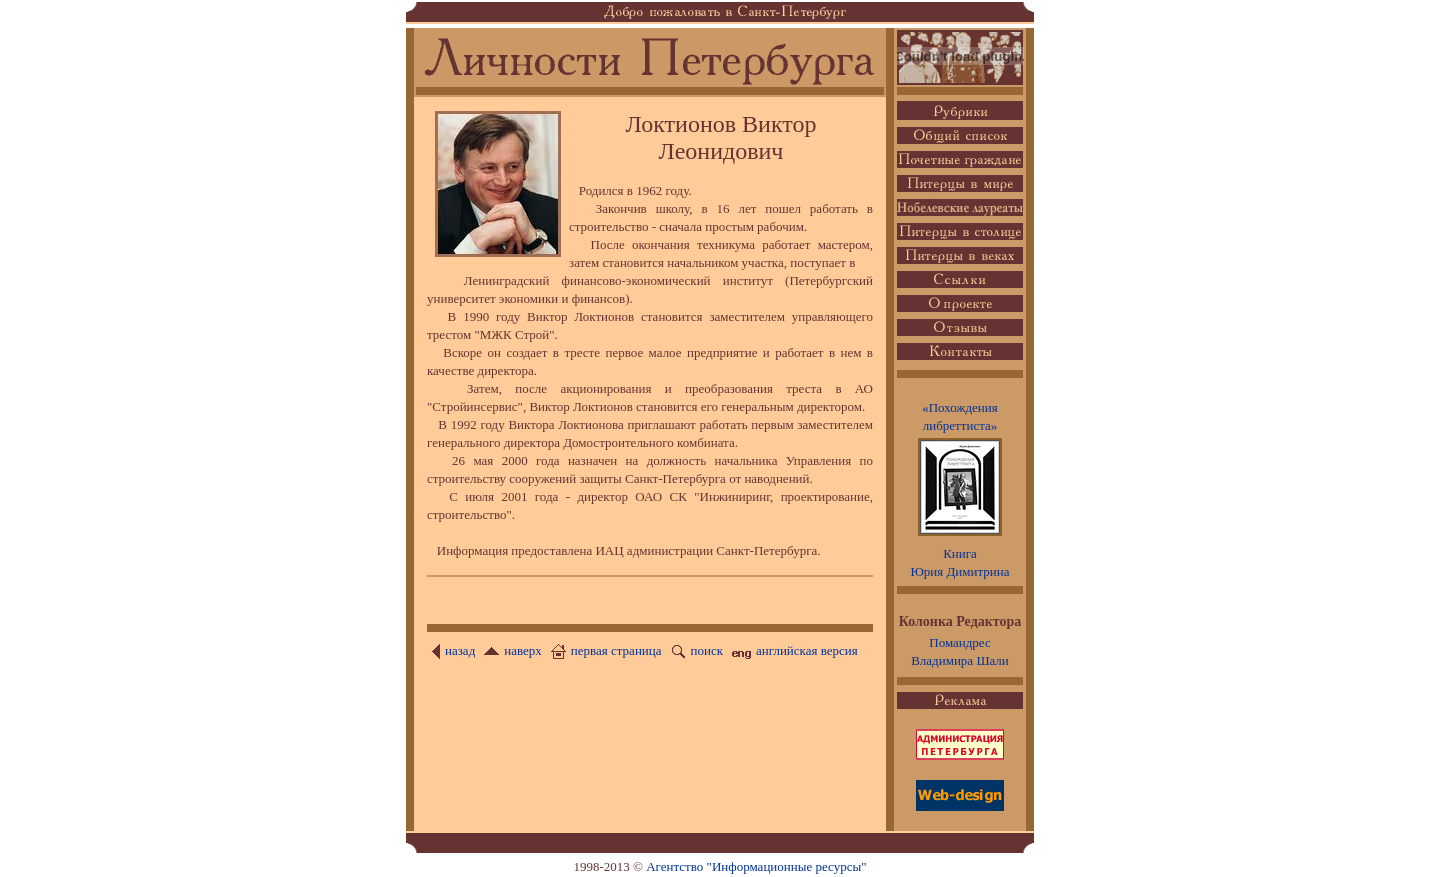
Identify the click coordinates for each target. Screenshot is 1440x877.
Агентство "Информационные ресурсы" (756, 866)
